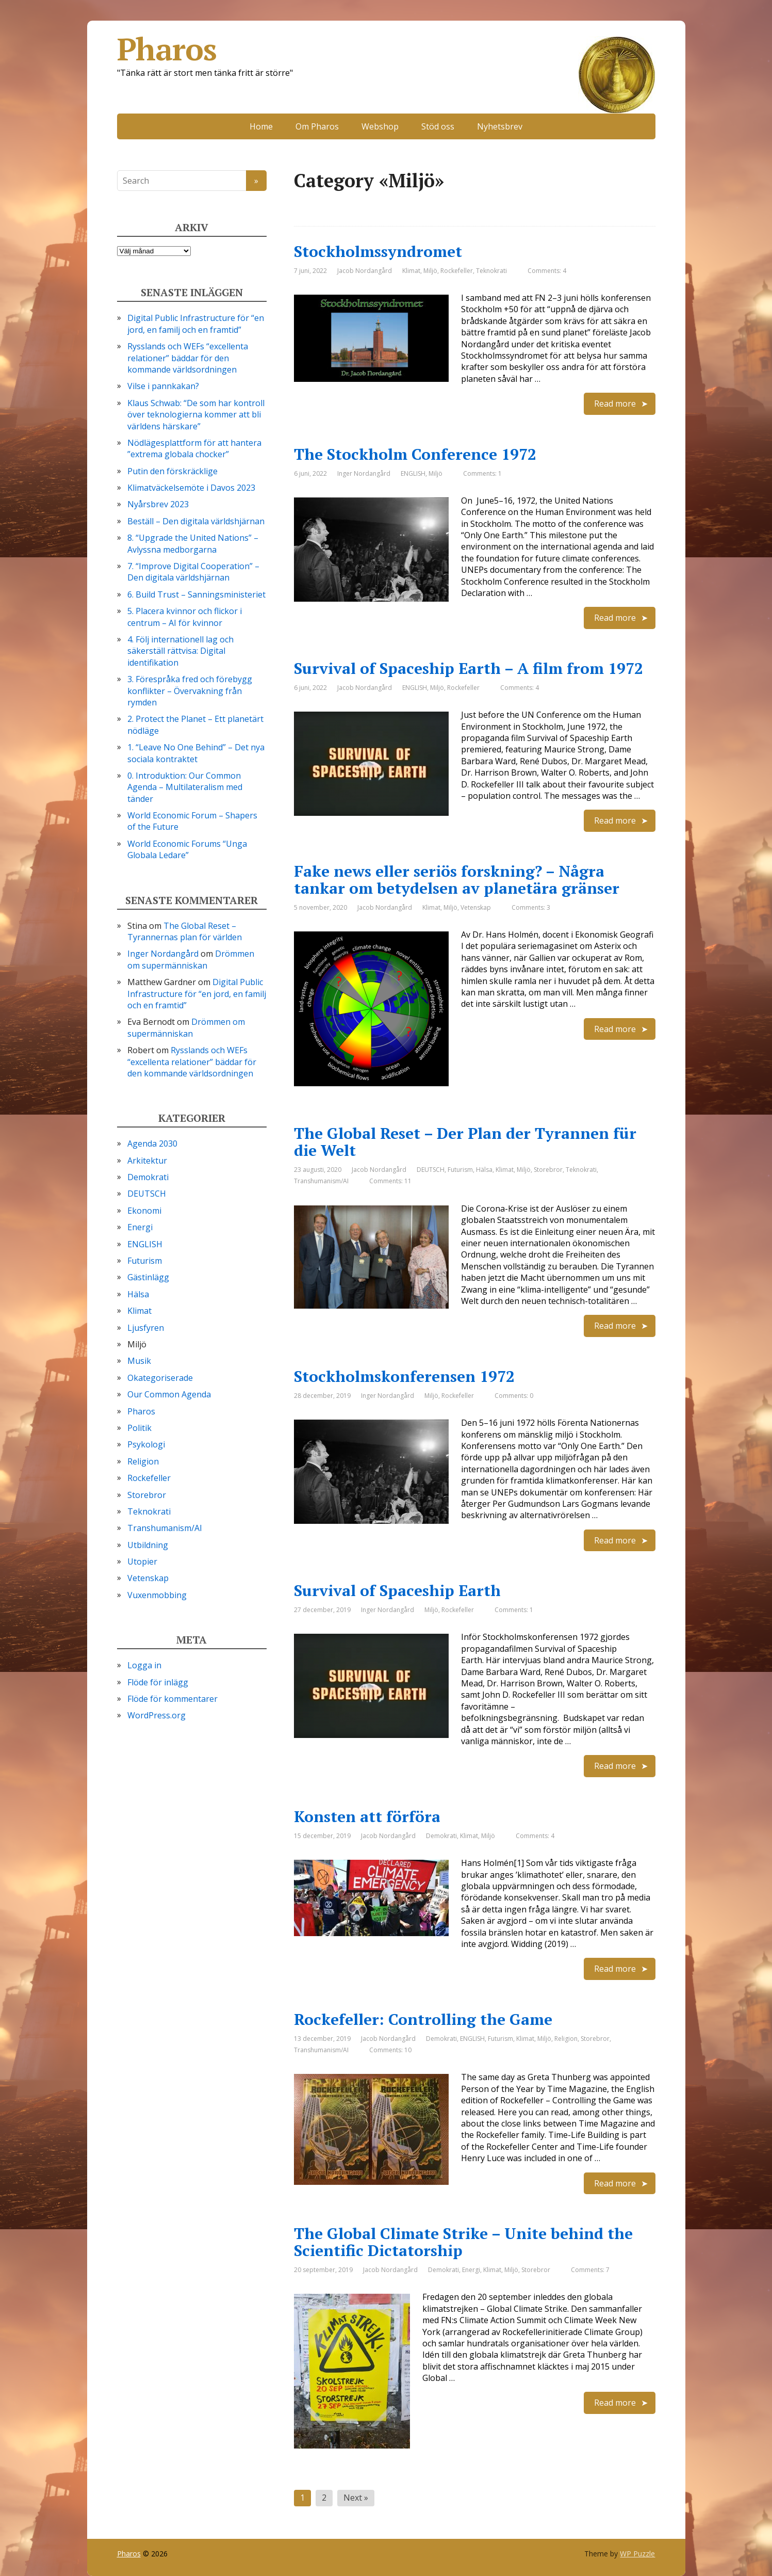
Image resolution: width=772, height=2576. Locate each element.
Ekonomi (144, 1210)
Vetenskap (476, 907)
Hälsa (484, 1169)
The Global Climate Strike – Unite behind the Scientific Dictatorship (463, 2242)
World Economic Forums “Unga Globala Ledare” (187, 849)
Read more (615, 403)
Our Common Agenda (169, 1394)
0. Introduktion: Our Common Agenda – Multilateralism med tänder (184, 787)
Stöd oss (437, 126)
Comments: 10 (390, 2050)
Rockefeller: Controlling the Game (423, 2019)
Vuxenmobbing (157, 1595)
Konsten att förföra (367, 1816)
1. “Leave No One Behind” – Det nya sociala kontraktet (196, 753)
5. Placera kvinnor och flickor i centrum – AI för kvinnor (184, 616)
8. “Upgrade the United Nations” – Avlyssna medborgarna (192, 543)
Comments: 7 (590, 2269)
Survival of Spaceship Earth (397, 1590)
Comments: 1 (482, 473)
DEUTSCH (431, 1169)
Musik (139, 1360)
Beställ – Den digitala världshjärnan (196, 521)
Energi (471, 2269)
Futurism (460, 1169)
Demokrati (441, 1835)
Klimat (411, 270)
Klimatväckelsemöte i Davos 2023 (191, 487)
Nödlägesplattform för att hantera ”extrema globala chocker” (194, 448)
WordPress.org (156, 1715)
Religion (566, 2038)
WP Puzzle (637, 2553)
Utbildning (147, 1545)
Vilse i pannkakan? (163, 386)
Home (261, 126)
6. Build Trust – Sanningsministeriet (196, 594)
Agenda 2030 (152, 1143)
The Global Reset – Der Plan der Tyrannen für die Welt (465, 1142)
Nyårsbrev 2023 (158, 504)
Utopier (142, 1561)
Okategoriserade (160, 1377)
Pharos (386, 49)
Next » (355, 2497)
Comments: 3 (531, 907)
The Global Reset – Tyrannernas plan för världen (184, 931)
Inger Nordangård (163, 953)
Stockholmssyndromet (378, 251)
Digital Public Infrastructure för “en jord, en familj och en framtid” (195, 323)
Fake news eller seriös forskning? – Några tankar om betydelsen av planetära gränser (456, 879)
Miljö (430, 270)
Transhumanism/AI (321, 1181)
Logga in (144, 1665)
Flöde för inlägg (157, 1682)
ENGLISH (413, 473)
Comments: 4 (547, 270)
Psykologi (146, 1444)
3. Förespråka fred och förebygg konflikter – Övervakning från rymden (189, 690)
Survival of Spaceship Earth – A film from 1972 (468, 668)
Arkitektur (147, 1160)
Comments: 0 (514, 1395)
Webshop (380, 126)
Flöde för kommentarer (172, 1698)
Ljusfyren (145, 1327)
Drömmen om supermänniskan (190, 959)
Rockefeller (456, 270)
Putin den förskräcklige (172, 471)
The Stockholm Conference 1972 (415, 454)
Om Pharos (317, 126)
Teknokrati (491, 270)
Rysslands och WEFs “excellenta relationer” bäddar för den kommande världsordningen (187, 358)
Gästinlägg (148, 1277)
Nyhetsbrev (499, 126)
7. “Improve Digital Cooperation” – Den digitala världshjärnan (193, 571)
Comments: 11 (390, 1181)
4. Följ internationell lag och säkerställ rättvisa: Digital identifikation (180, 651)
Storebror (548, 1169)
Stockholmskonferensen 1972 (404, 1376)
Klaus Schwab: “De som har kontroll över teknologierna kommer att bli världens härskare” (196, 414)
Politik (139, 1428)
